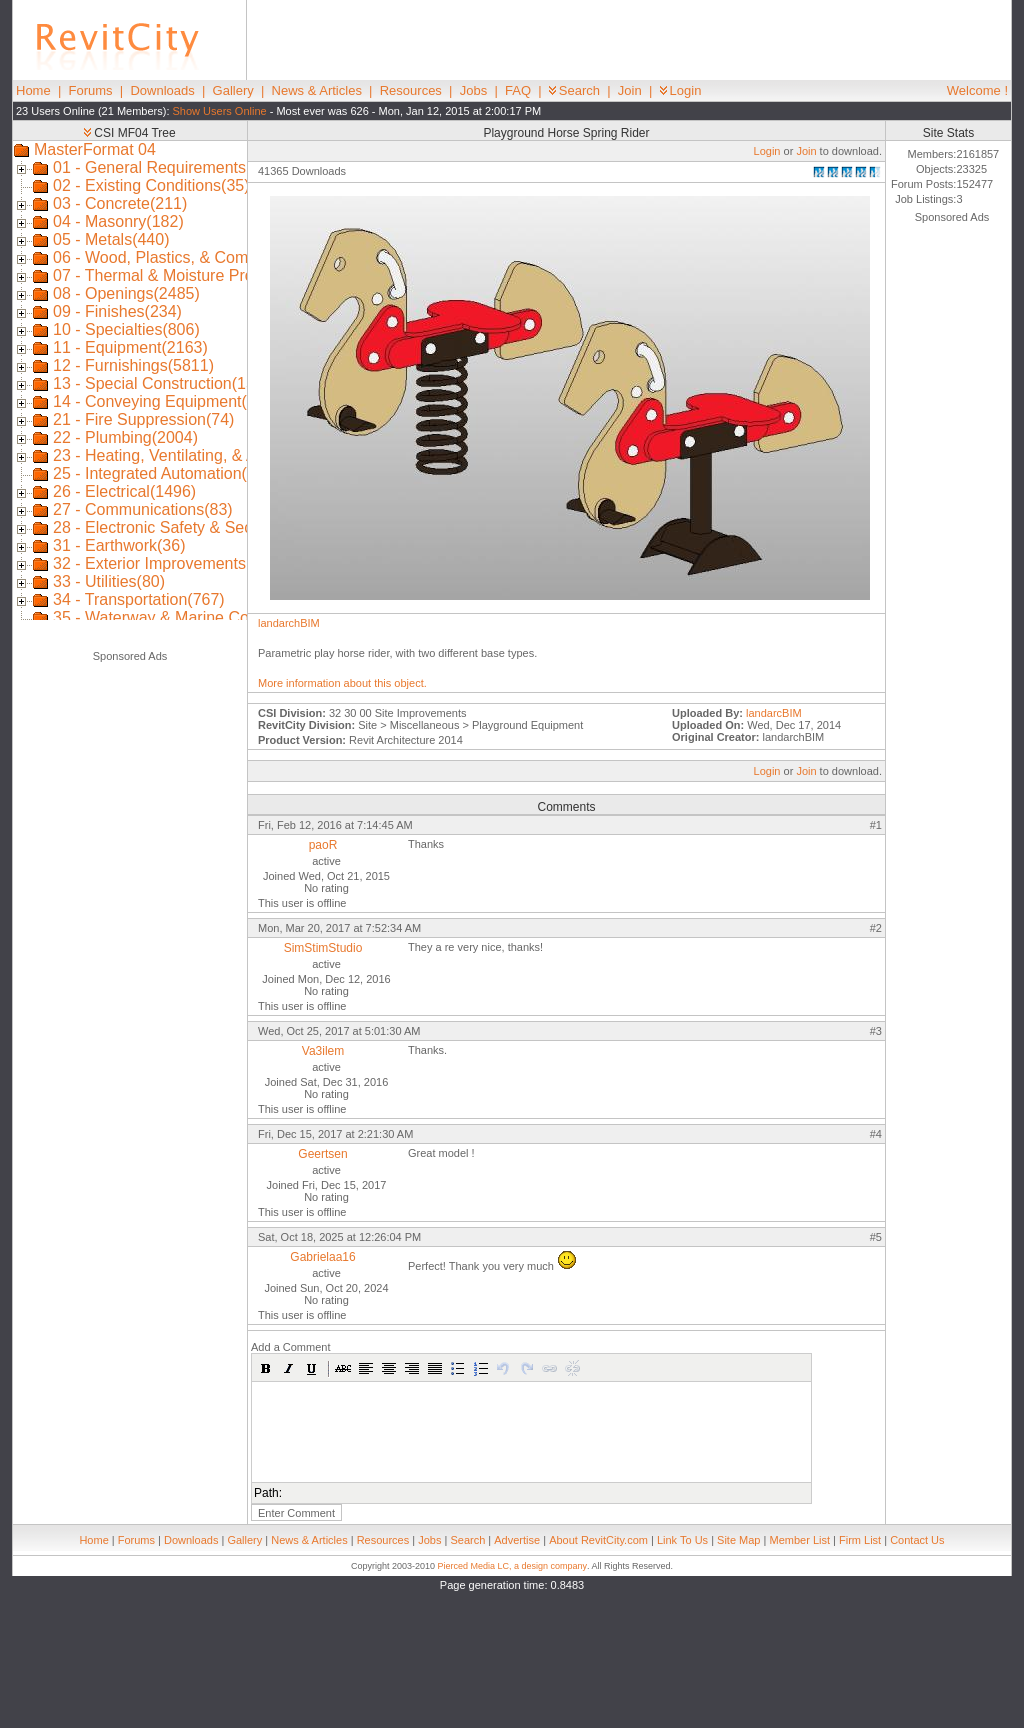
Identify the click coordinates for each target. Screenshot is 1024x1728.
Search (574, 90)
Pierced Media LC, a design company (512, 1566)
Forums (91, 90)
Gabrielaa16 (322, 1257)
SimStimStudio (323, 948)
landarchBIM (289, 623)
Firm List (860, 1540)
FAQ (518, 90)
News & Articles (317, 90)
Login (681, 90)
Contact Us (917, 1540)
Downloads (162, 90)
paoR (323, 845)
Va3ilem (323, 1051)
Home (33, 90)
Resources (411, 90)
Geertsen (322, 1154)
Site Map (738, 1540)
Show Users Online (220, 111)
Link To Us (682, 1540)
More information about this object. (342, 683)
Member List (799, 1540)
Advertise (517, 1540)
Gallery (233, 90)
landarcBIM (774, 713)
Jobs (473, 90)
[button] (266, 1368)
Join (630, 90)
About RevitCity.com (598, 1540)
